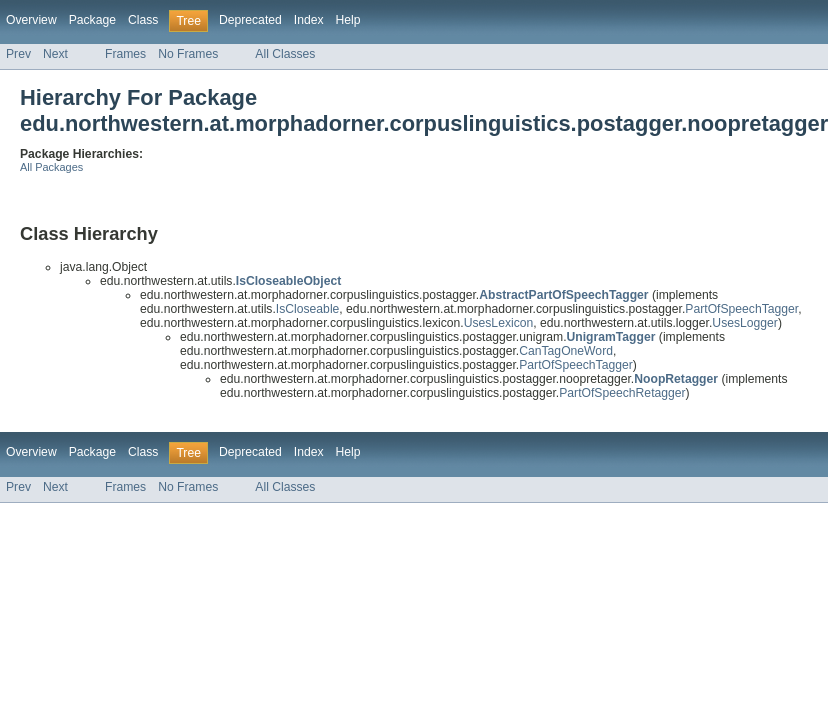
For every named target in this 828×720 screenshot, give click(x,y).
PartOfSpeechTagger (741, 309)
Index (309, 20)
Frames (125, 54)
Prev (18, 54)
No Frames (188, 54)
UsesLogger (745, 323)
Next (55, 54)
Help (348, 20)
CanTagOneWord (566, 351)
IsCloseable (308, 309)
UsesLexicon (499, 323)
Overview (31, 20)
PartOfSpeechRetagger (622, 393)
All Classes (285, 54)
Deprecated (250, 20)
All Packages (51, 167)
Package (92, 20)
